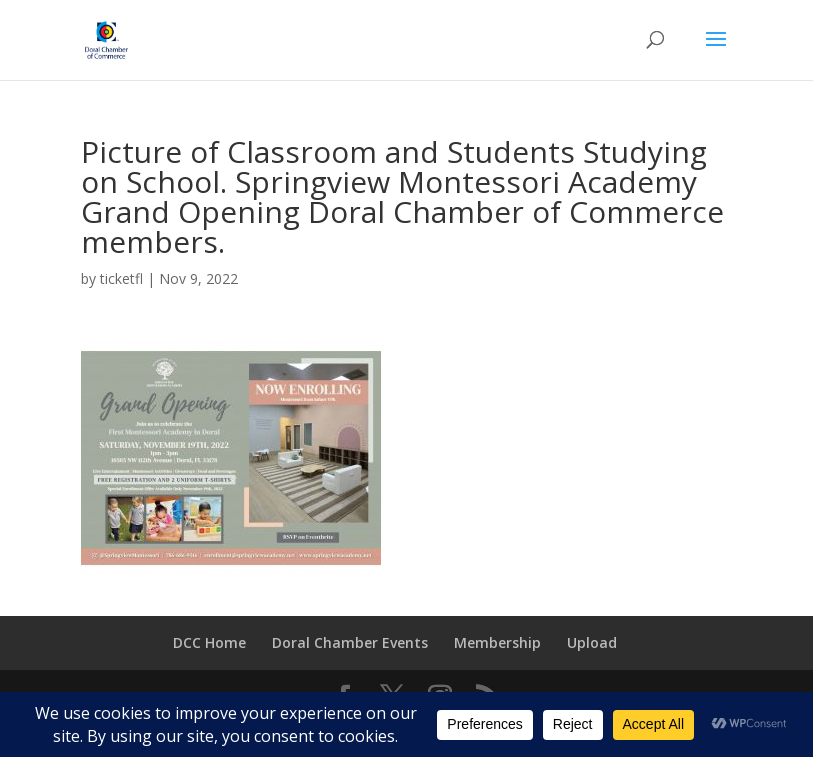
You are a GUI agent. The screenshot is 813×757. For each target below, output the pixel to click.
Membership (497, 642)
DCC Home (209, 642)
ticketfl (121, 278)
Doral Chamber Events (350, 642)
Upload (592, 642)
